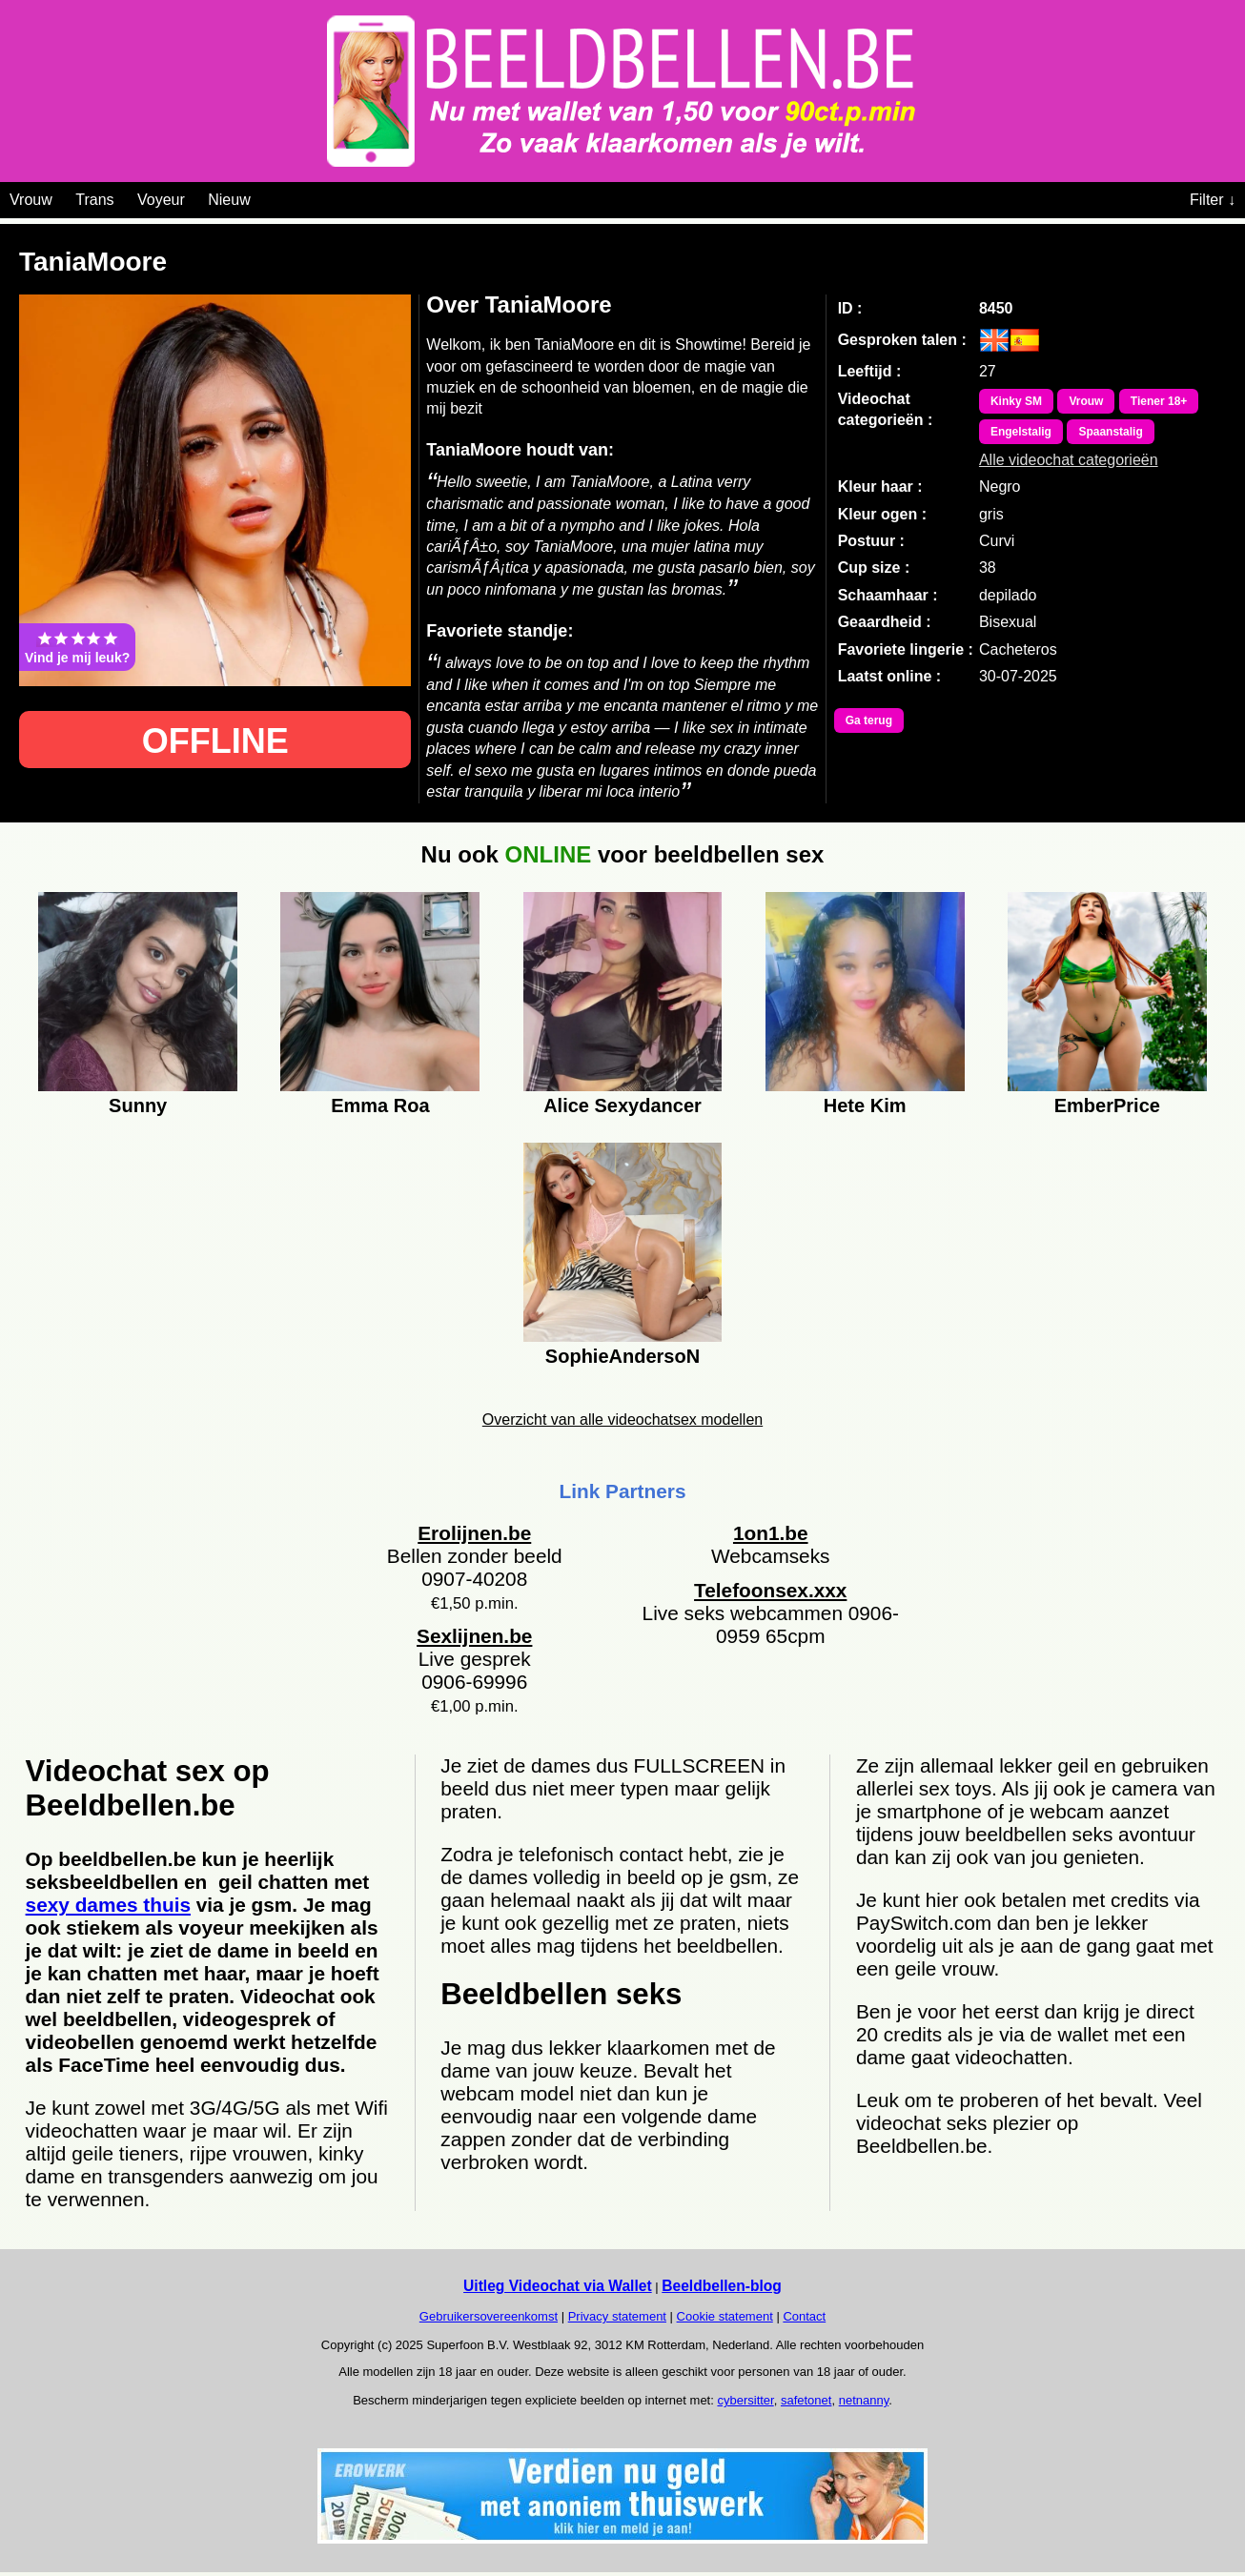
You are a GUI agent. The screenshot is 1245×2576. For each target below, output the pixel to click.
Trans (94, 200)
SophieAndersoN (622, 1356)
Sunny (138, 1105)
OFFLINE (215, 741)
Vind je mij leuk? (77, 647)
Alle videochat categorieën (1068, 460)
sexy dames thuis (108, 1905)
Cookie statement (725, 2316)
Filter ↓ (1212, 200)
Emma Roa (380, 1105)
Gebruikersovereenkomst (488, 2316)
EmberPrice (1107, 1105)
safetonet (806, 2400)
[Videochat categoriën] (264, 196)
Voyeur (161, 200)
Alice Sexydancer (622, 1105)
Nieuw (229, 200)
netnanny (864, 2400)
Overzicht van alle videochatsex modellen (622, 1419)
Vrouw (31, 200)
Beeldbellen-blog (722, 2286)
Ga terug (869, 720)
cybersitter (745, 2400)
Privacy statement (617, 2316)
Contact (804, 2316)
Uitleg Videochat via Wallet (557, 2286)
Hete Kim (865, 1105)
